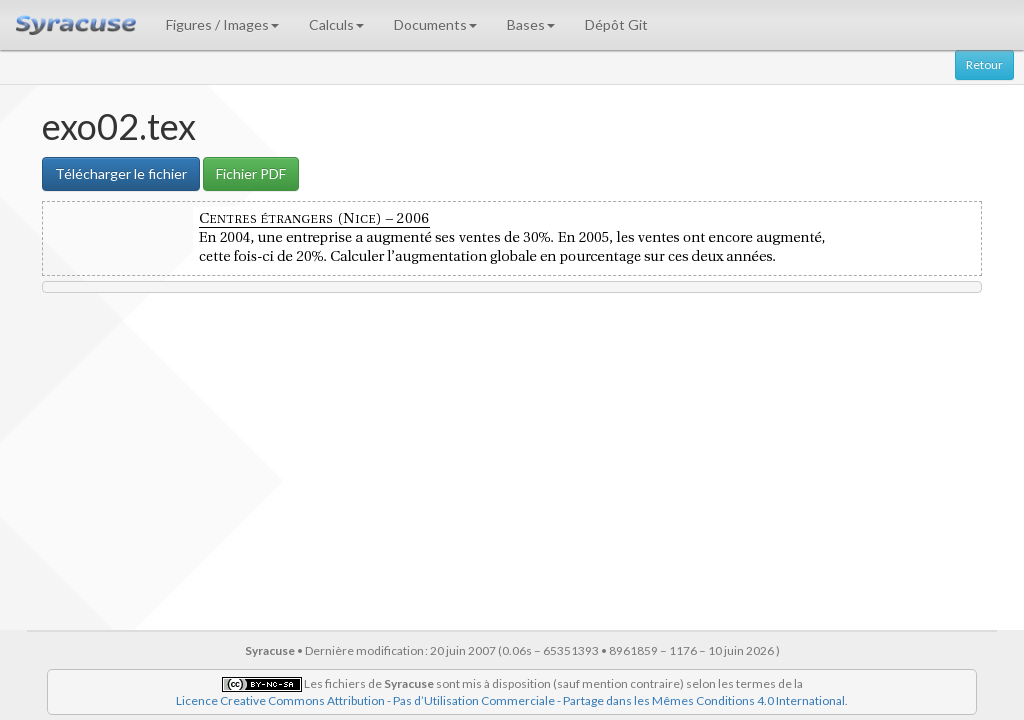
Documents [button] (435, 24)
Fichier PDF (251, 173)
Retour (984, 64)
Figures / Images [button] (222, 24)
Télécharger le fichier (121, 173)
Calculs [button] (336, 24)
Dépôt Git (616, 24)
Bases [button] (531, 24)
